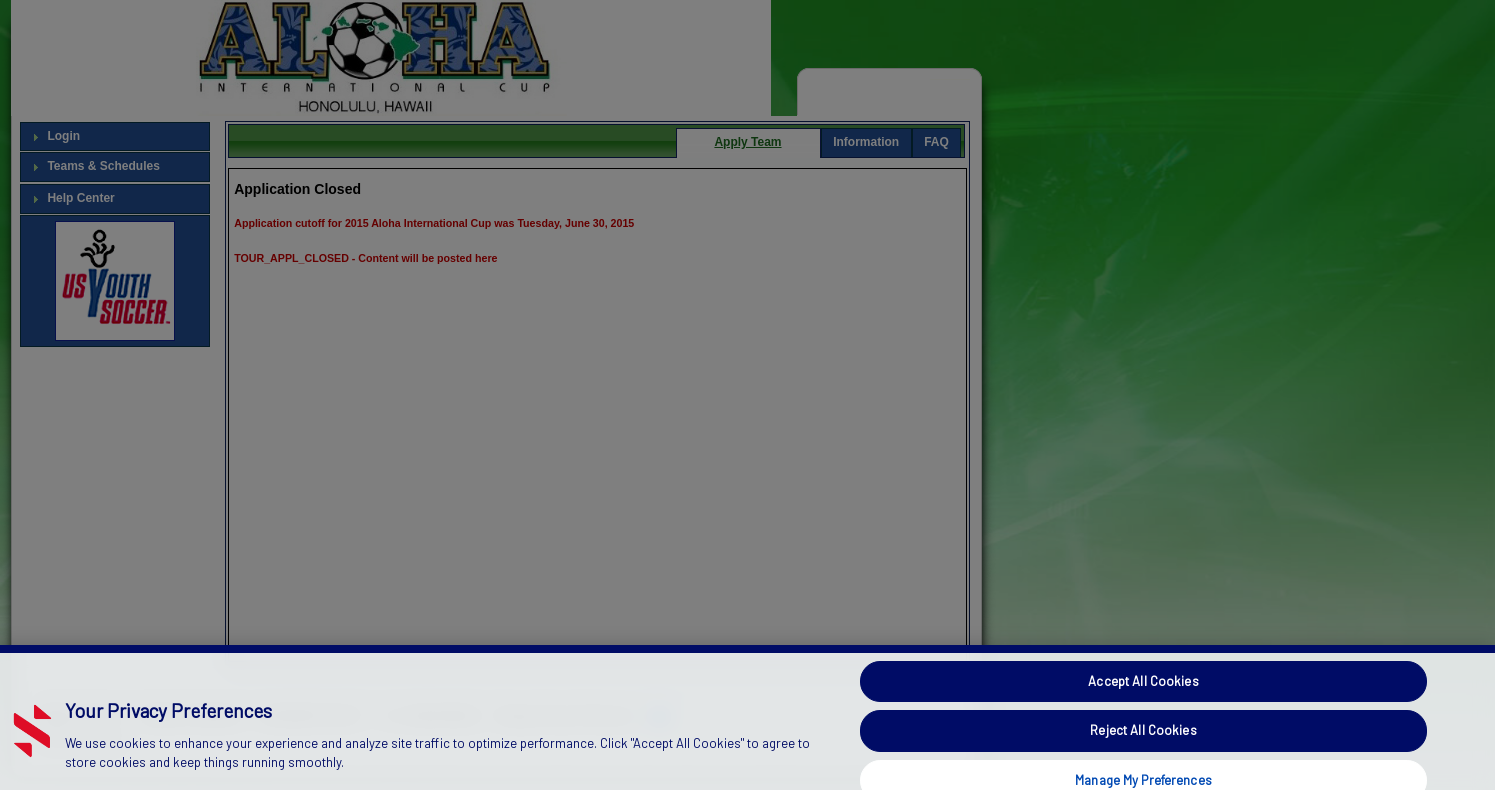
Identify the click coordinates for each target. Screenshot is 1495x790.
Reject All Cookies (1143, 755)
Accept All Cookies (1143, 706)
